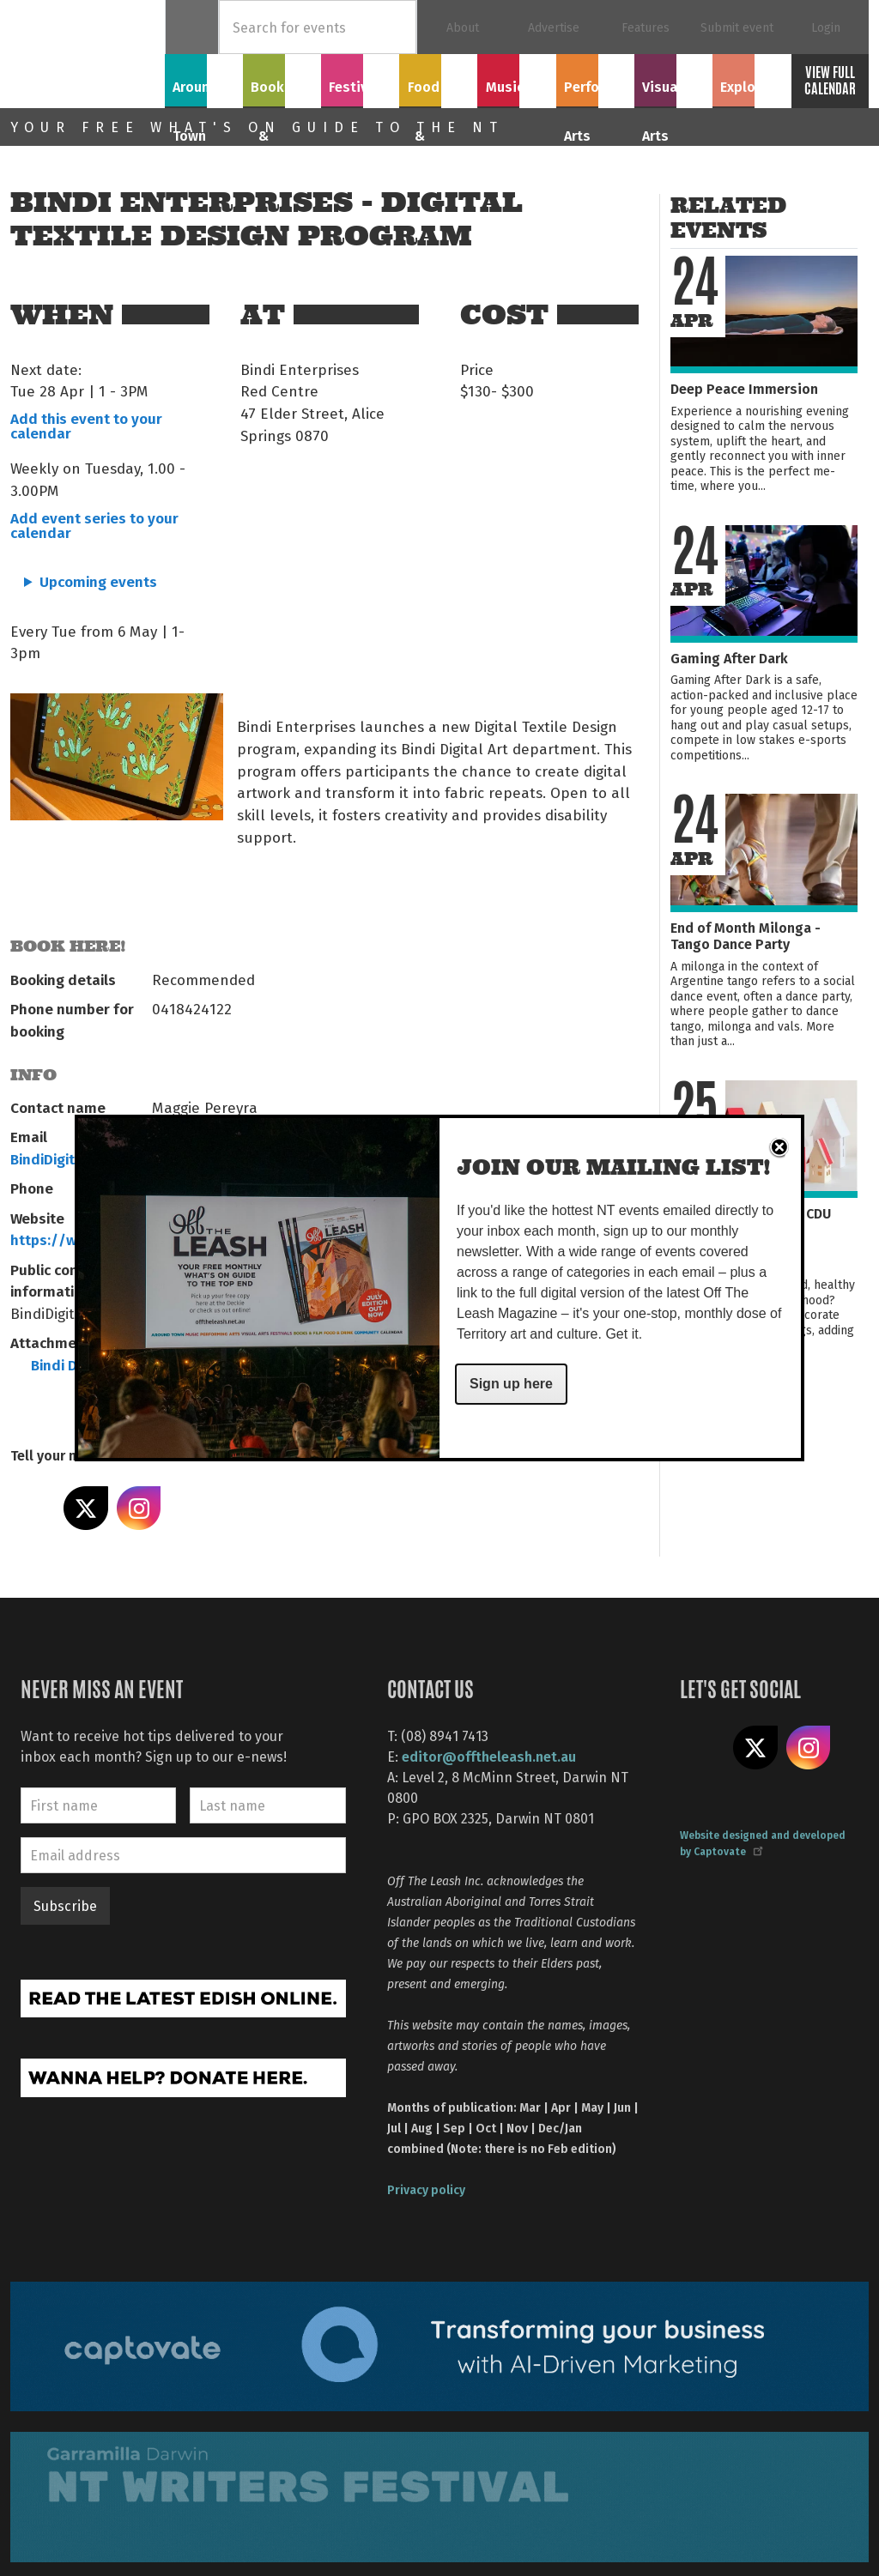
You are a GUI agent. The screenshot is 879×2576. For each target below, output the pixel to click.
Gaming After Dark (729, 657)
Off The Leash (87, 54)
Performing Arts (595, 88)
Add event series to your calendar (94, 524)
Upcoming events (98, 581)
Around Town (204, 88)
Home (192, 27)
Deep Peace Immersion (744, 388)
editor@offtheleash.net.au (489, 1756)
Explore (751, 78)
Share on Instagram (139, 1508)
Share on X (86, 1508)
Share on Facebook (32, 1508)
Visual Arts (673, 78)
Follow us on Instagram (808, 1748)
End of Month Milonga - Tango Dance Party (745, 935)
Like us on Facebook (702, 1748)
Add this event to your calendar (86, 425)
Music (517, 78)
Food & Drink (438, 88)
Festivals (360, 78)
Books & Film (282, 88)
